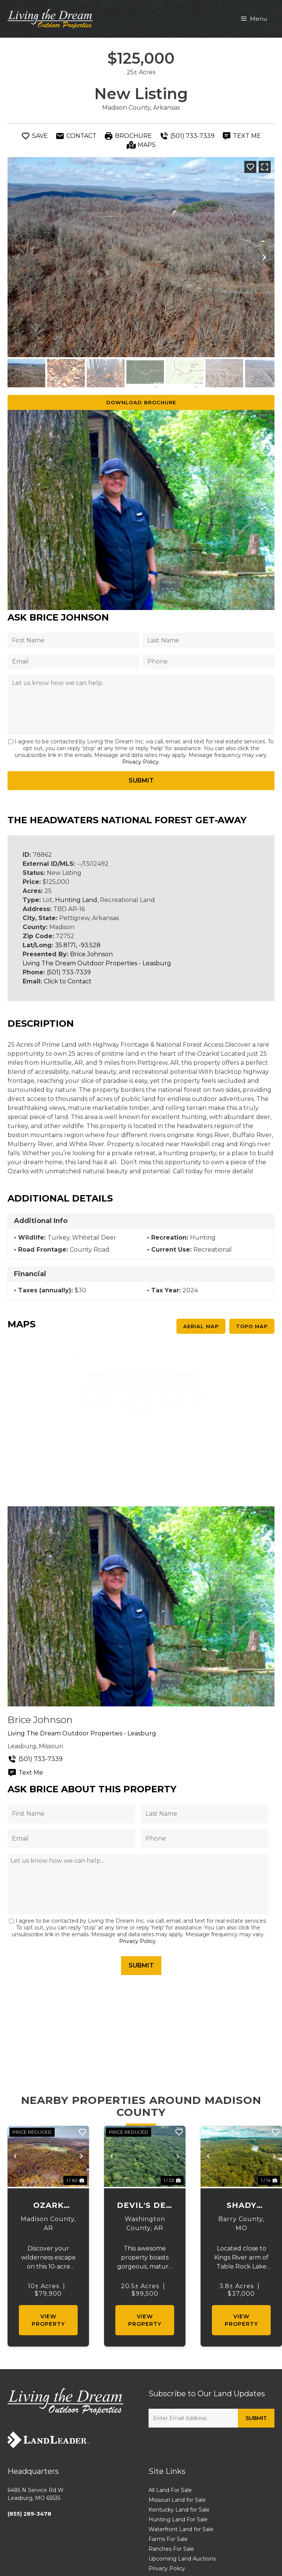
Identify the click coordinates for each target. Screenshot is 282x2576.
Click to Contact (68, 981)
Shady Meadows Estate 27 (241, 2206)
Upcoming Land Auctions (182, 2558)
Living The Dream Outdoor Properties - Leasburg (97, 963)
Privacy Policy (140, 761)
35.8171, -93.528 (78, 945)
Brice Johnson (91, 954)
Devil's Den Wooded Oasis (145, 2206)
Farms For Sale (168, 2539)
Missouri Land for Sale (177, 2500)
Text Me (25, 1772)
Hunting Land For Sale (178, 2519)
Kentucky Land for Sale (179, 2509)
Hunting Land (76, 900)
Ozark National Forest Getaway (48, 2206)
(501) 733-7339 (69, 972)
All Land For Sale (170, 2490)
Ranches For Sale (171, 2548)
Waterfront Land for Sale (181, 2529)
